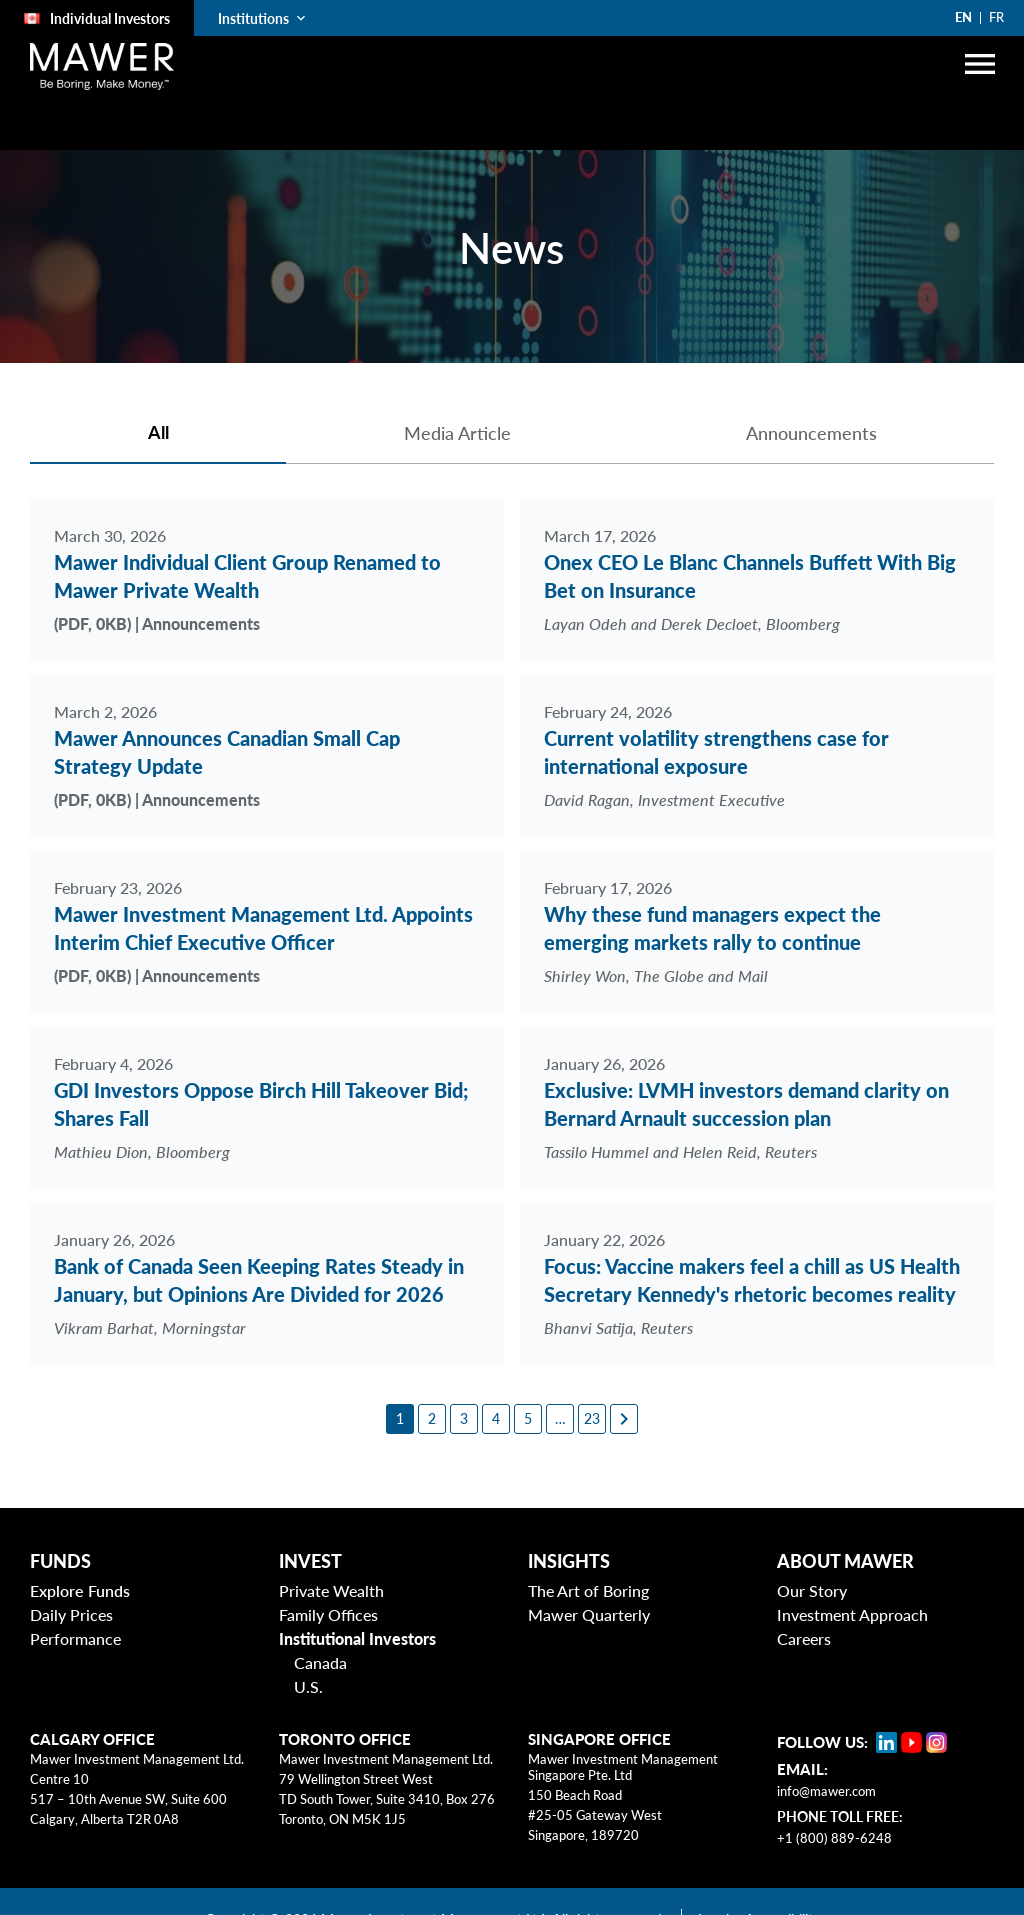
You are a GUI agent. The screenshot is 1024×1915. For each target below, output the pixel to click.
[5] (528, 1419)
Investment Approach (852, 1614)
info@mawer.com (826, 1791)
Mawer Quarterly (589, 1614)
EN (963, 17)
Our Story (812, 1590)
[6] (560, 1419)
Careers (804, 1638)
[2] (432, 1419)
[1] (400, 1419)
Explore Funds (80, 1590)
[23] (592, 1419)
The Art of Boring (588, 1590)
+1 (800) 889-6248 (834, 1838)
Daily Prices (71, 1614)
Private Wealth (331, 1590)
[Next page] (624, 1419)
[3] (464, 1419)
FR (996, 17)
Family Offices (328, 1614)
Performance (75, 1638)
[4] (496, 1419)
